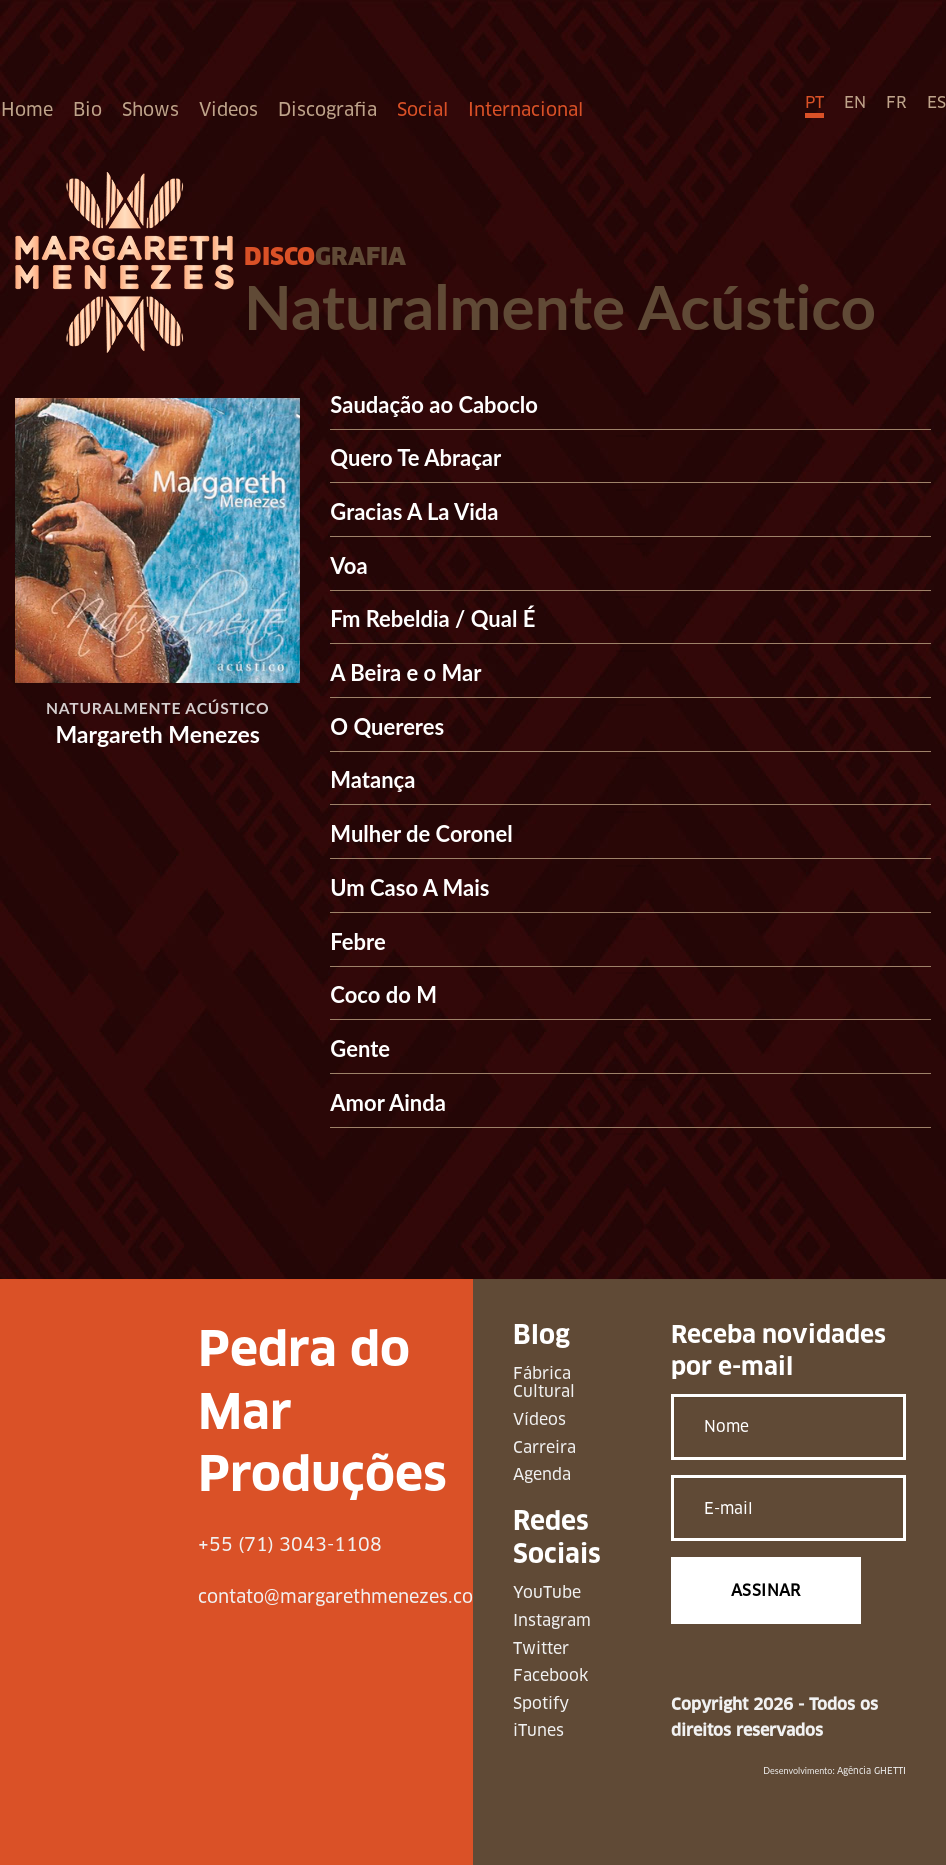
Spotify (541, 1703)
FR (896, 102)
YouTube (547, 1592)
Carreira (544, 1447)
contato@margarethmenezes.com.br (356, 1596)
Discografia (327, 109)
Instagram (552, 1620)
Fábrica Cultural (544, 1382)
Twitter (541, 1648)
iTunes (538, 1730)
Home (27, 109)
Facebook (550, 1675)
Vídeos (539, 1419)
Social (422, 109)
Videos (228, 109)
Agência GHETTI (871, 1771)
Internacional (525, 109)
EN (855, 102)
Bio (87, 109)
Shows (150, 109)
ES (936, 102)
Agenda (542, 1474)
